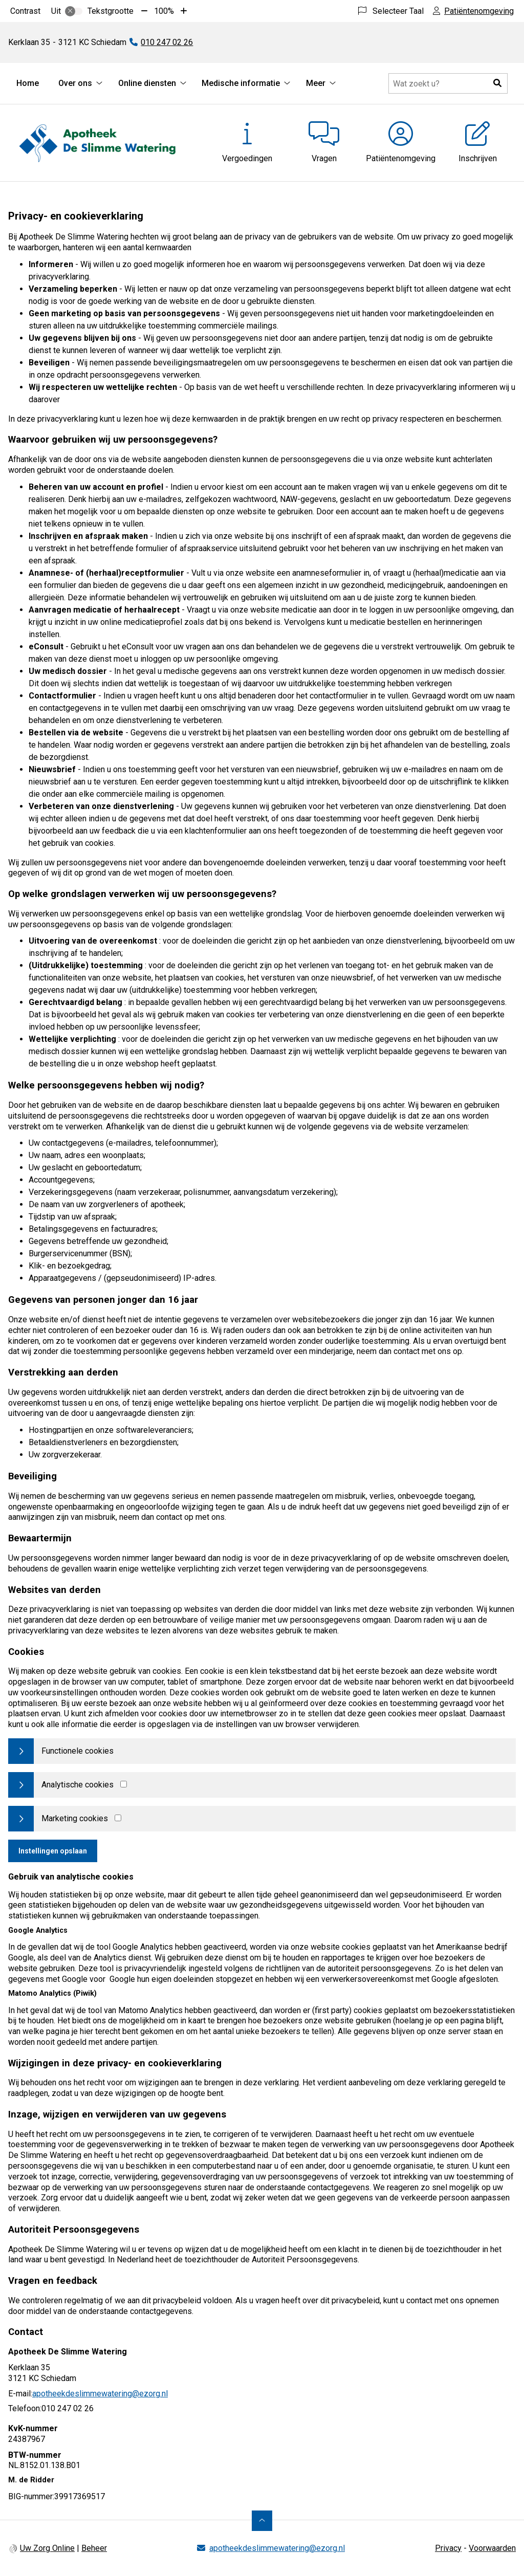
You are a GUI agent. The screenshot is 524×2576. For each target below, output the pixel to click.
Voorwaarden (492, 2548)
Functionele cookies (77, 1751)
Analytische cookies (77, 1784)
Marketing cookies (74, 1818)
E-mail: (20, 2393)
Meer (315, 83)
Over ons (75, 83)
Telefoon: (24, 2408)
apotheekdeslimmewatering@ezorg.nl (100, 2393)
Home (27, 83)
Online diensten (147, 83)
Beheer (94, 2548)
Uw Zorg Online (47, 2548)
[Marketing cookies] (118, 1818)
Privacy (448, 2548)
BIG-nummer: (31, 2496)
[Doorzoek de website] (448, 83)
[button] (497, 83)
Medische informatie (241, 83)
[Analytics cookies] (123, 1784)
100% (164, 11)
